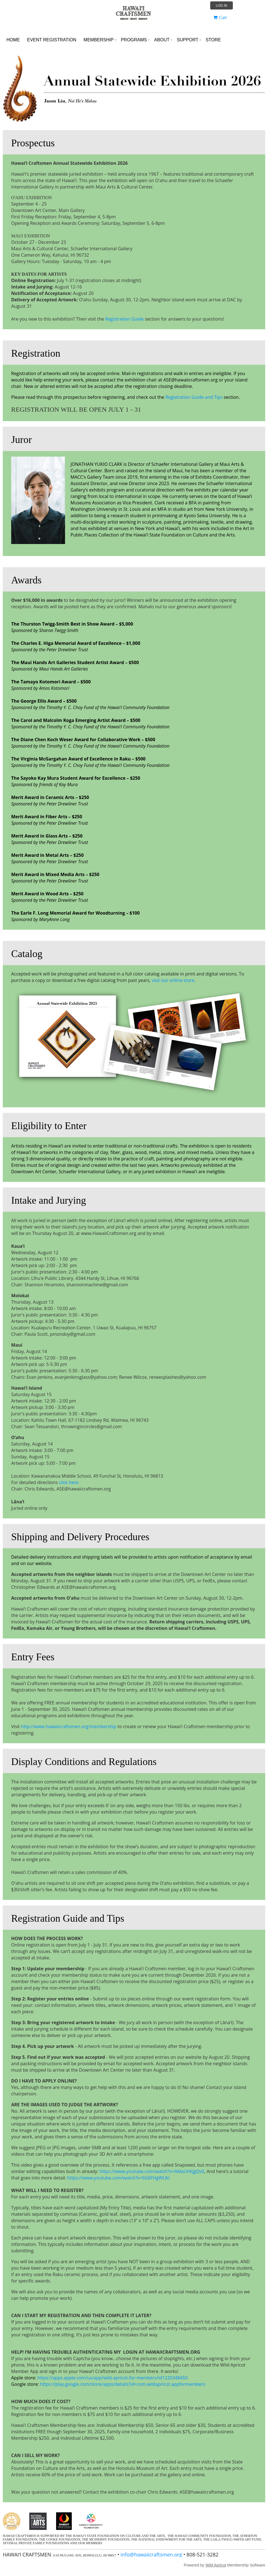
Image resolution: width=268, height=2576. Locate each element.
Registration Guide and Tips (193, 397)
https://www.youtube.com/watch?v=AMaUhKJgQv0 (151, 2171)
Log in (221, 6)
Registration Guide (124, 319)
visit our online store (173, 980)
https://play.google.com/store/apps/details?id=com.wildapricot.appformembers (122, 2384)
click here (68, 1482)
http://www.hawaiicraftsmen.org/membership (68, 1726)
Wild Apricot (215, 2565)
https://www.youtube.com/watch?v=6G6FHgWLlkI (118, 2178)
